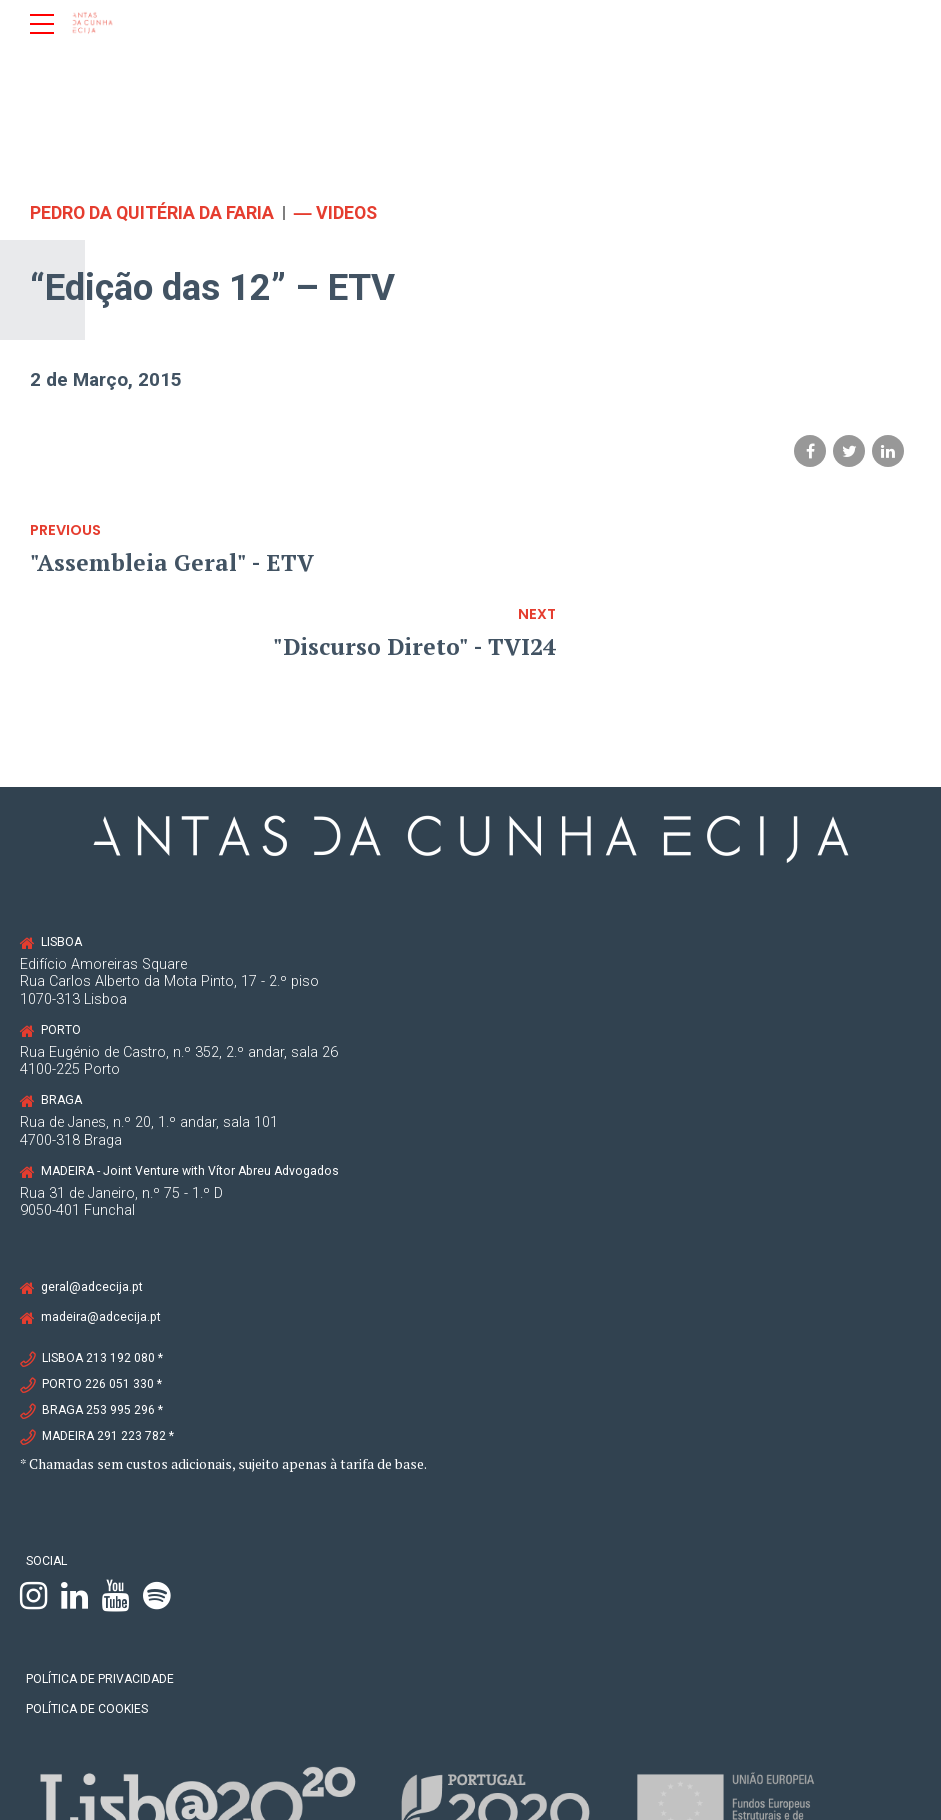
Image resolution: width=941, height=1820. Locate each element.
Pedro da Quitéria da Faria (153, 212)
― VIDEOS (338, 212)
